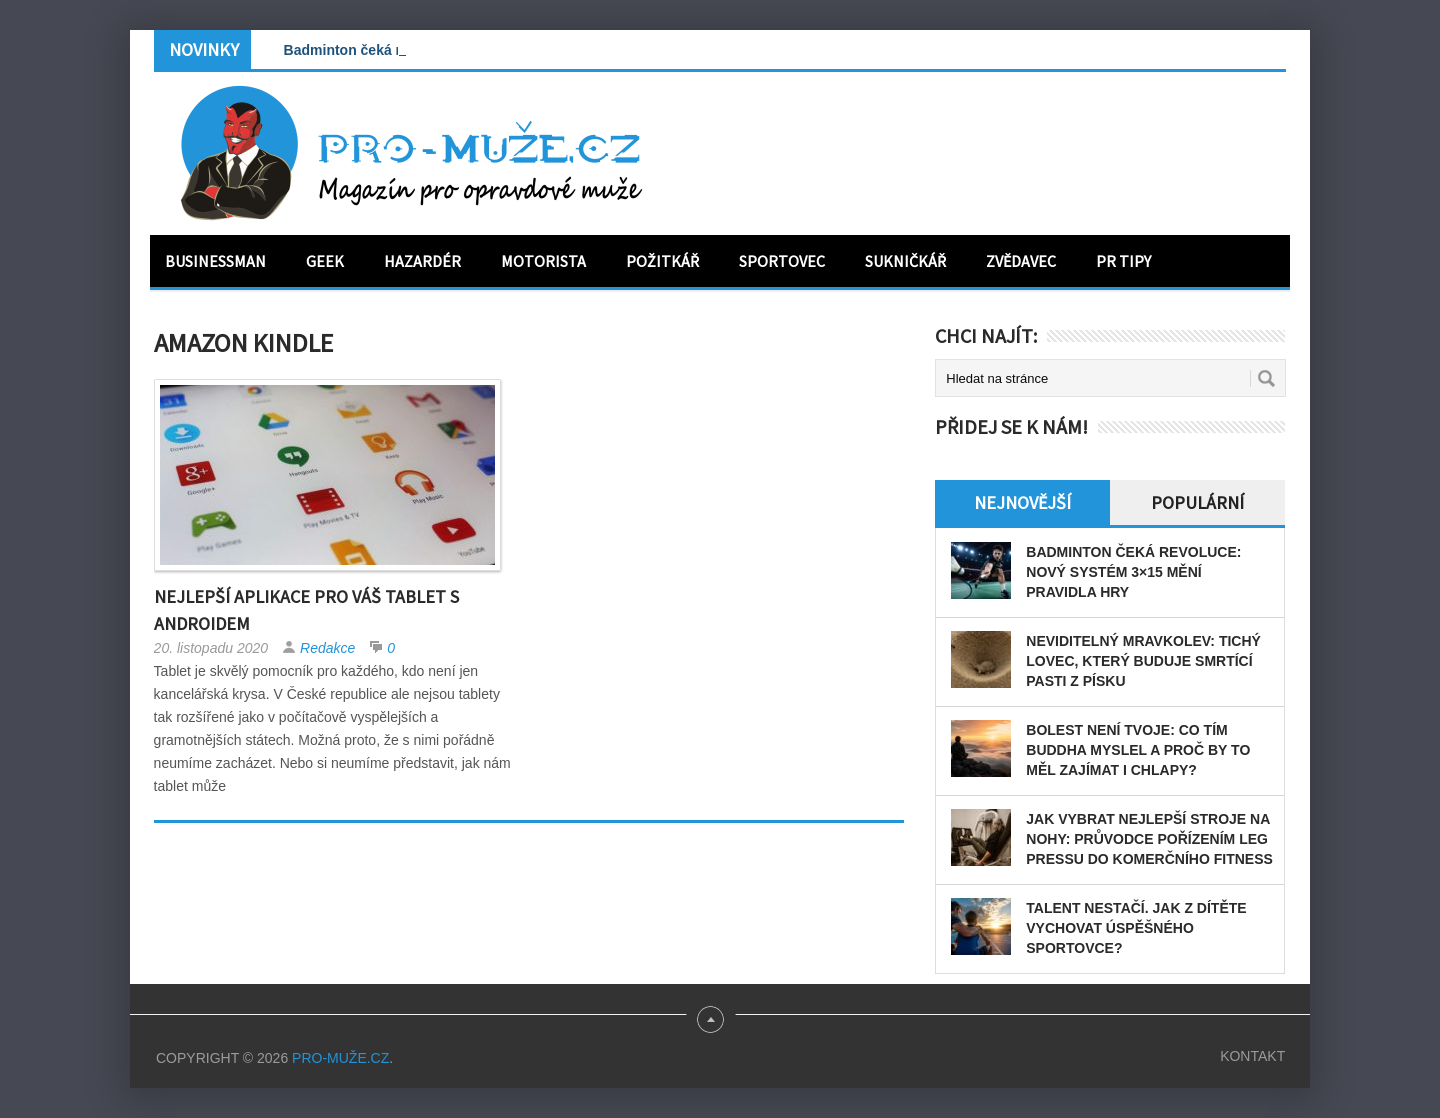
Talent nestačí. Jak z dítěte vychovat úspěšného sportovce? (1136, 928)
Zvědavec (1021, 261)
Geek (325, 261)
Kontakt (1252, 1056)
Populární (1197, 502)
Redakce (327, 648)
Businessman (215, 261)
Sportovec (782, 261)
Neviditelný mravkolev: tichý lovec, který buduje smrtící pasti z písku (1143, 661)
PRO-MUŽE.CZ (340, 1058)
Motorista (543, 261)
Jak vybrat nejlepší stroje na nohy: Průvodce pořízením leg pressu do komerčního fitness (1149, 839)
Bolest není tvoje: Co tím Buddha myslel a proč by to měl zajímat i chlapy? (1138, 750)
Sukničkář (905, 261)
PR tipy (1123, 261)
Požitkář (662, 261)
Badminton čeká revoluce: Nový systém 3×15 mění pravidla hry (1133, 572)
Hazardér (422, 261)
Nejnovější (1022, 502)
